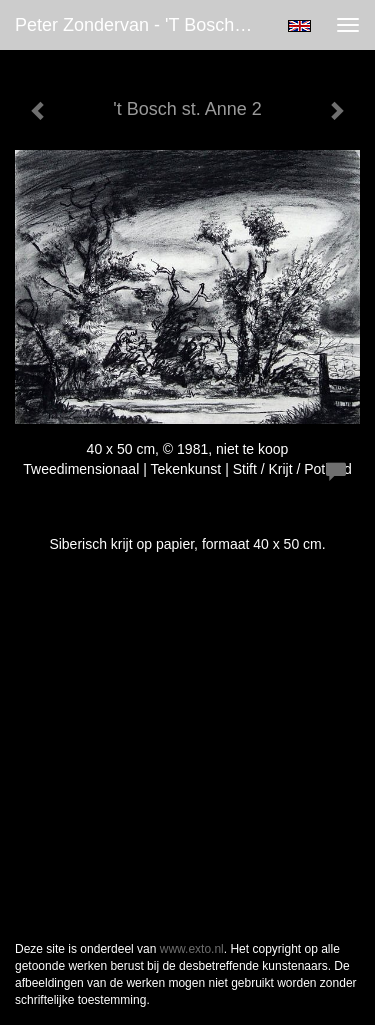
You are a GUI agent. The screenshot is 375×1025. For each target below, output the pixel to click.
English (299, 26)
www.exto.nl (192, 949)
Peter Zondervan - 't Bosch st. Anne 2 (143, 25)
